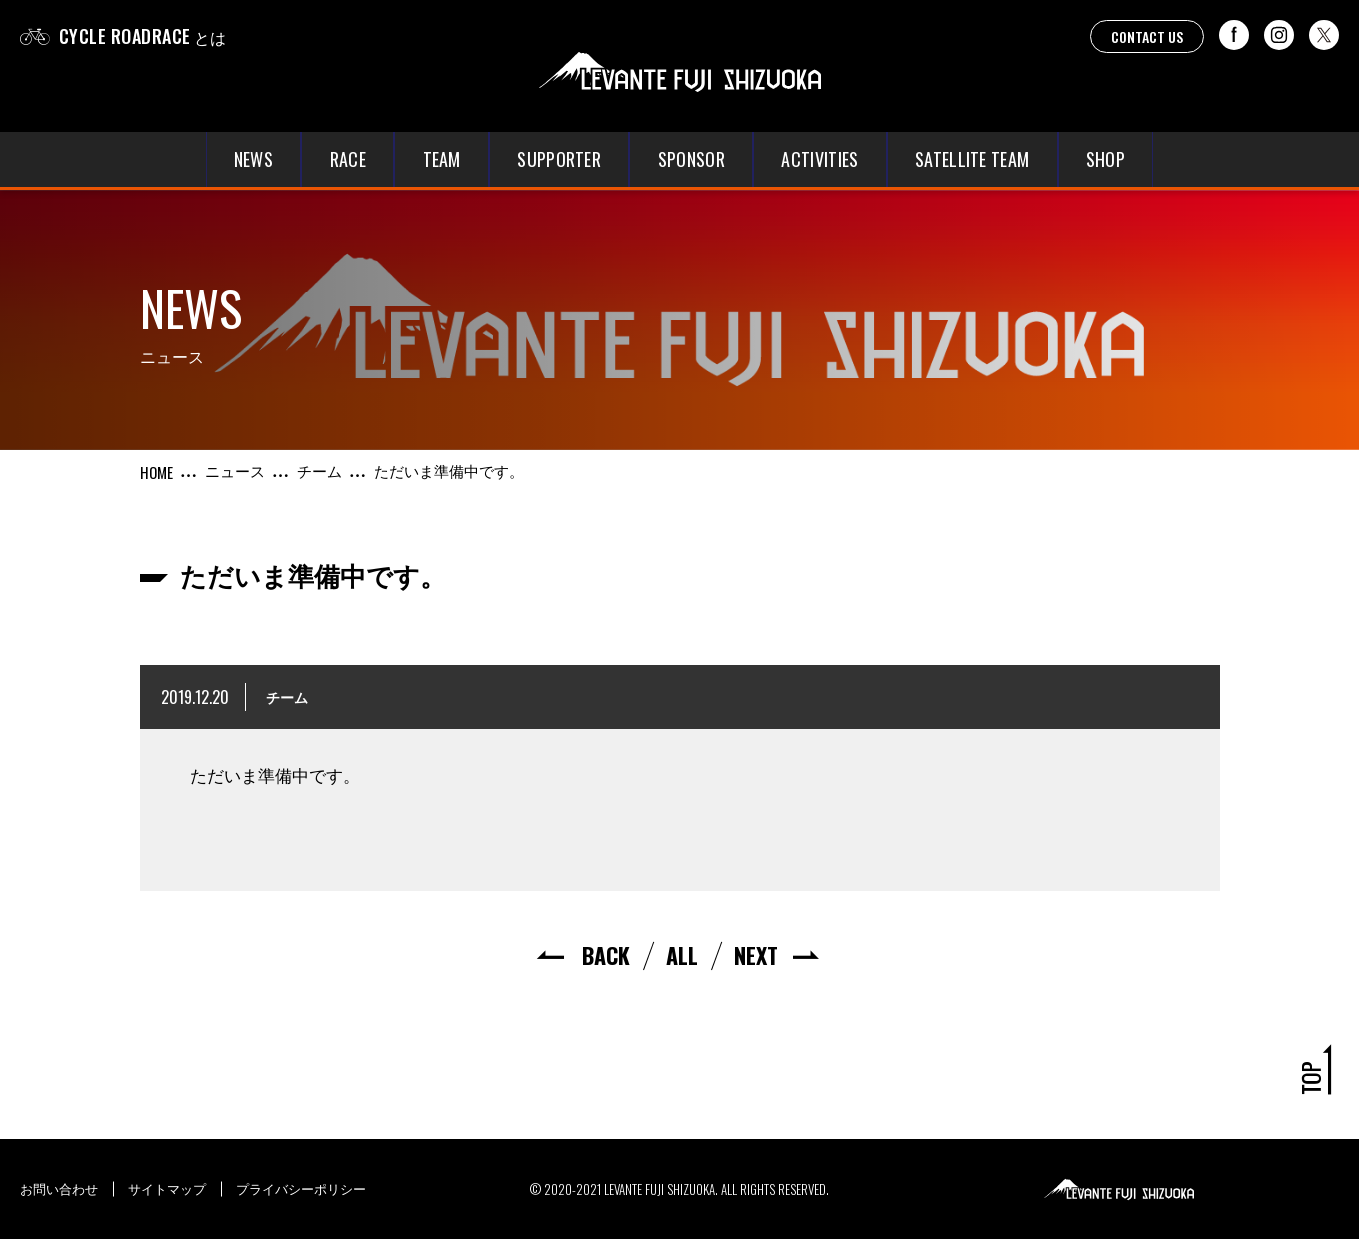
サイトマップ (167, 1188)
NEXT (756, 955)
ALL (682, 955)
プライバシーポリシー (301, 1188)
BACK (606, 955)
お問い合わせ (59, 1188)
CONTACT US (1147, 36)
